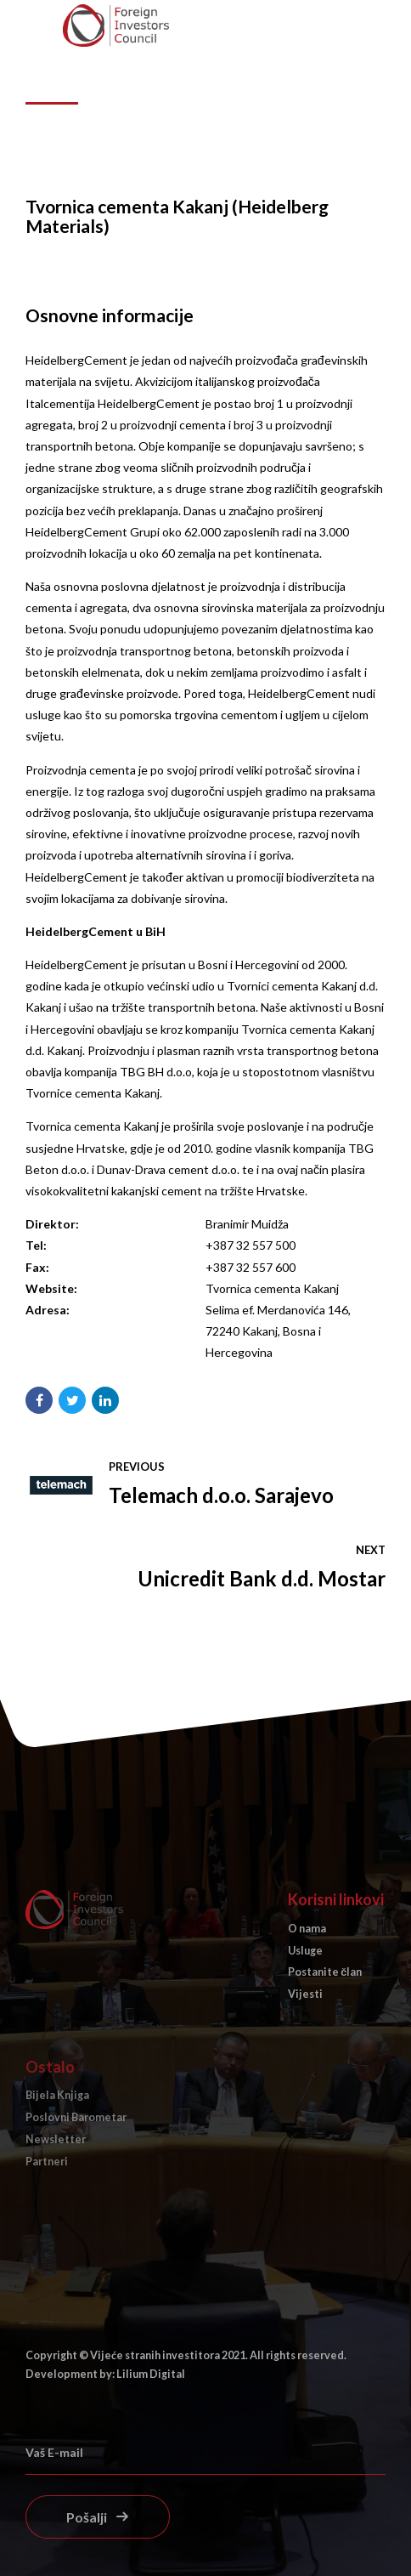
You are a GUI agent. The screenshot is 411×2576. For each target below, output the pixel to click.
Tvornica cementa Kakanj (272, 1288)
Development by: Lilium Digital (105, 2374)
